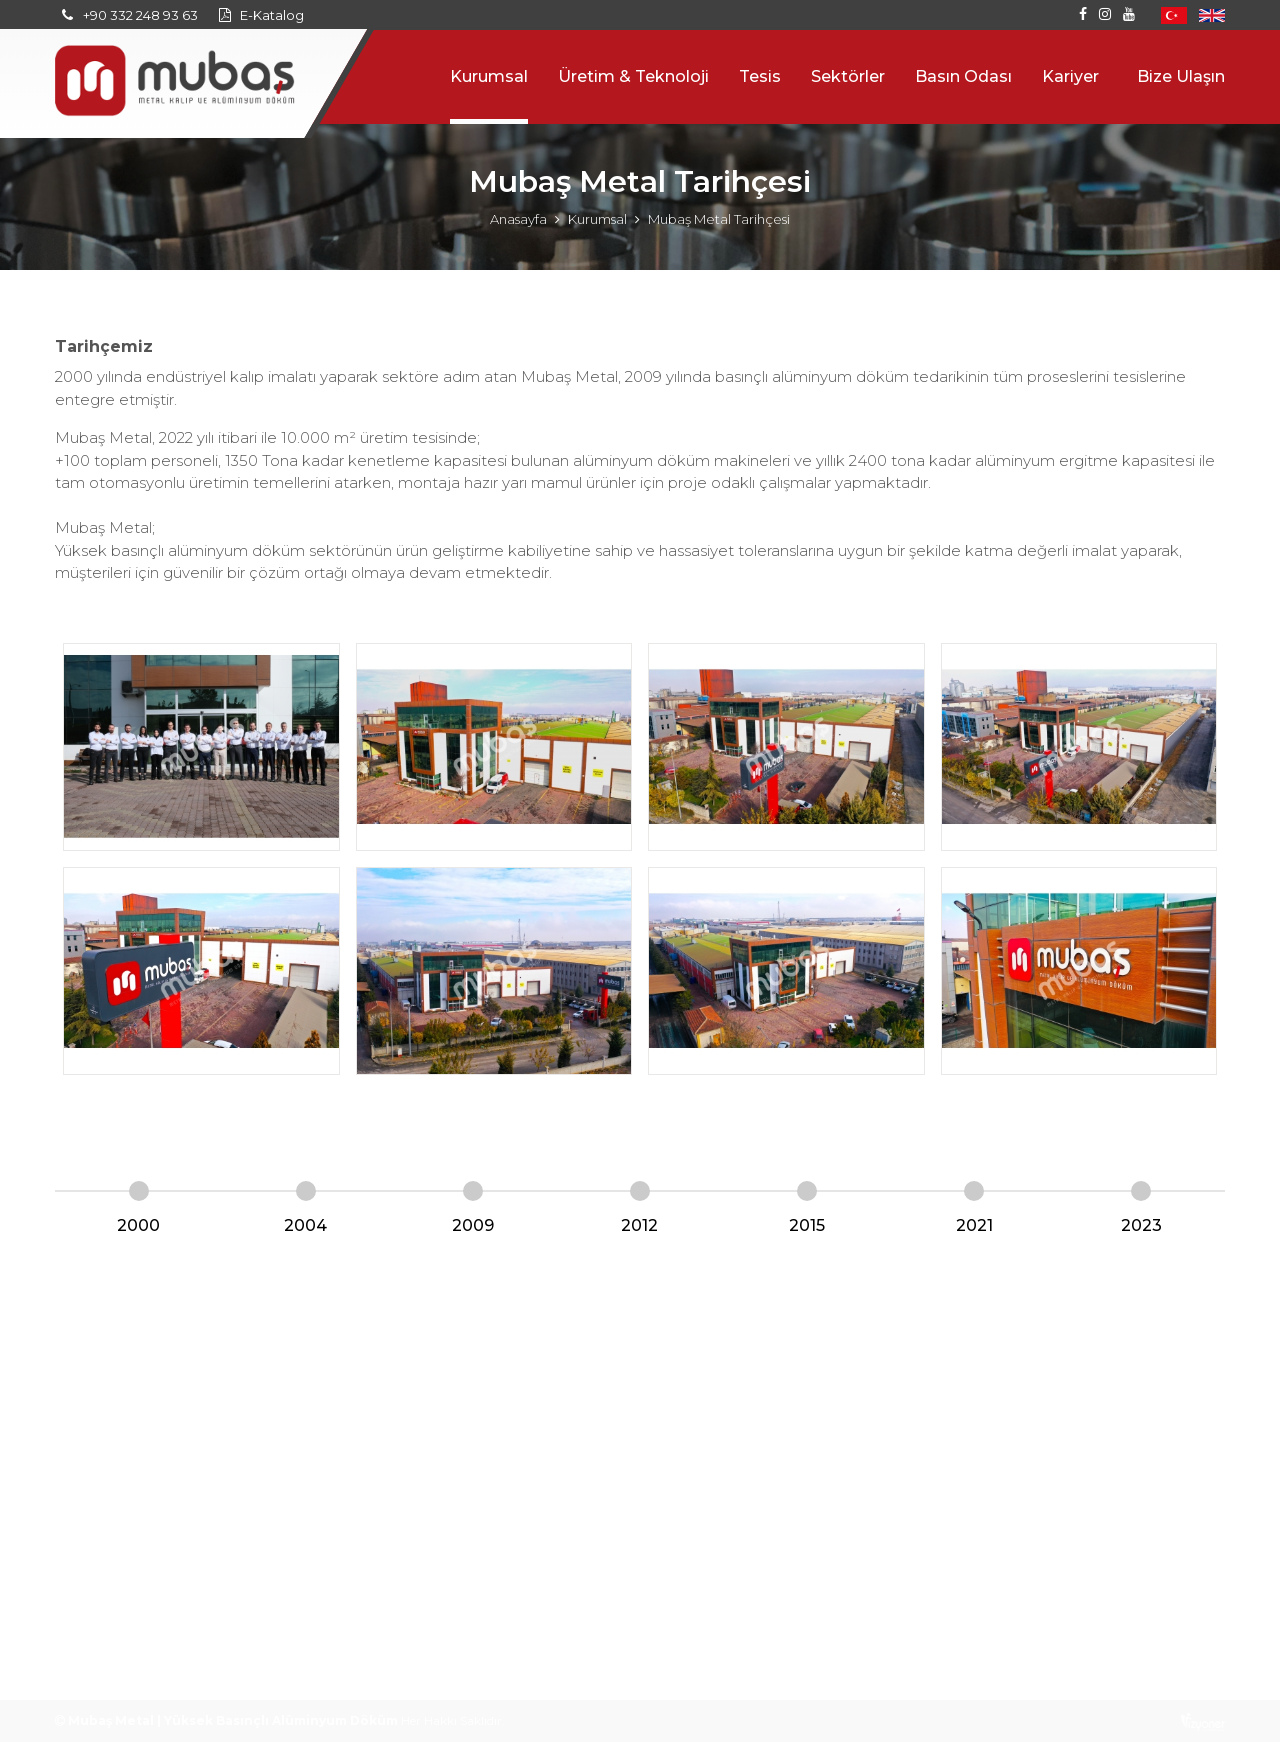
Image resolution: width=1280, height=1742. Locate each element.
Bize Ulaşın (1181, 76)
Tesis (760, 76)
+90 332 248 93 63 (140, 15)
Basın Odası (963, 76)
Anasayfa (518, 219)
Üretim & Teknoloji (633, 76)
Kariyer (1070, 76)
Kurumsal (489, 76)
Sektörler (848, 76)
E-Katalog (272, 15)
